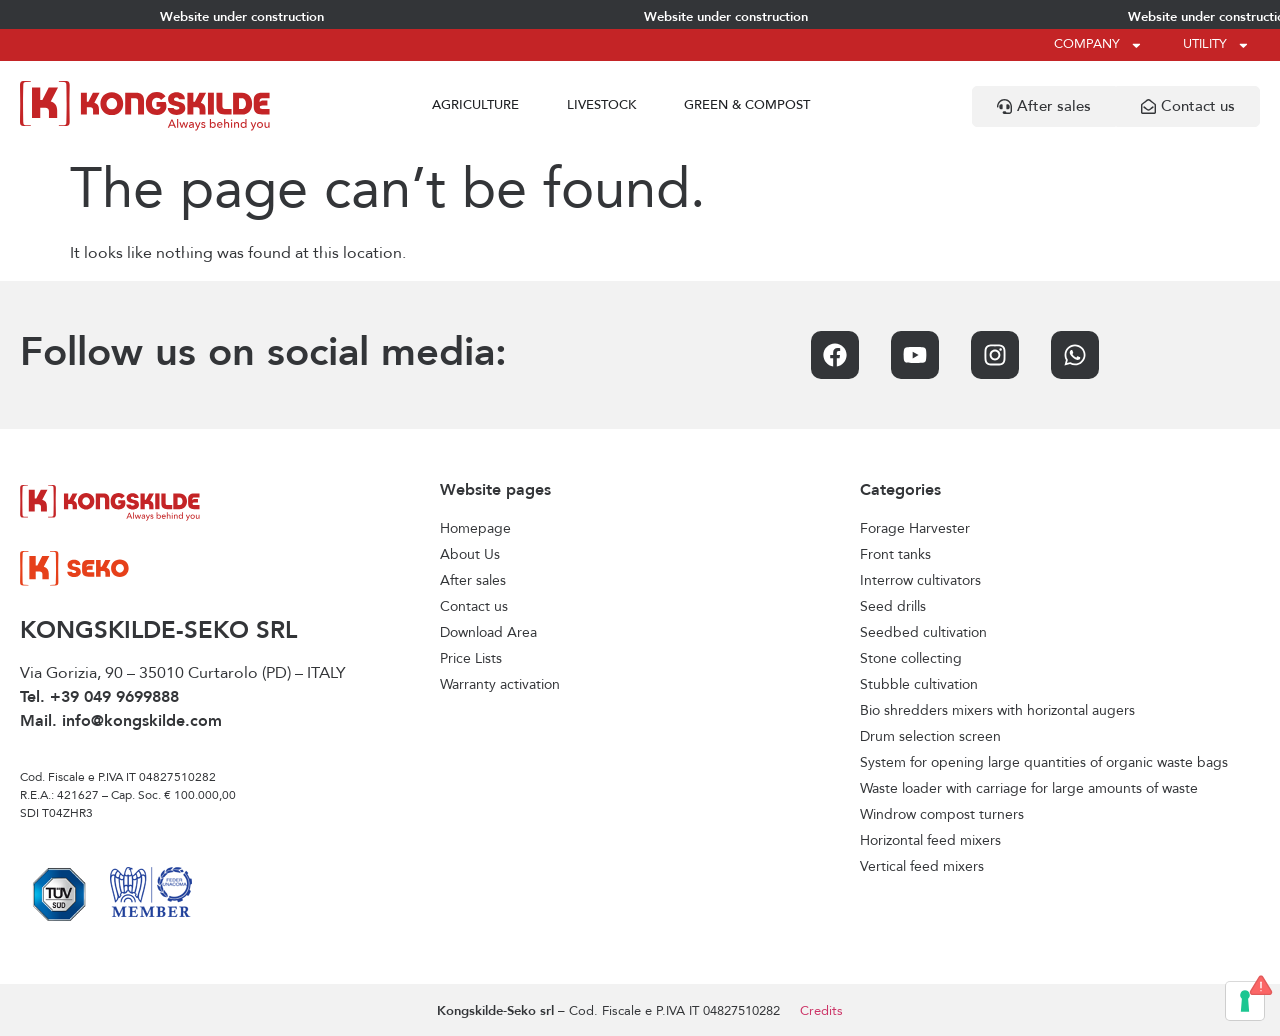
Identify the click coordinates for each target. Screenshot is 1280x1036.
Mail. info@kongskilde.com (121, 722)
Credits (821, 1011)
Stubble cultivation (919, 685)
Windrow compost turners (942, 815)
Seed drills (893, 607)
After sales (473, 581)
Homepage (475, 529)
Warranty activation (500, 685)
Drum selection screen (930, 737)
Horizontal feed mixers (930, 841)
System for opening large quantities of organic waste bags (1044, 763)
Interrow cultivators (920, 581)
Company (1098, 45)
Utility (1216, 45)
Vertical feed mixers (922, 867)
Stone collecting (911, 659)
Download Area (488, 633)
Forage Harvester (915, 529)
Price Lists (471, 659)
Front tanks (895, 555)
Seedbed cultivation (923, 633)
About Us (470, 555)
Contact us (474, 607)
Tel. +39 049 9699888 (99, 698)
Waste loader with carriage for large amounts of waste (1029, 789)
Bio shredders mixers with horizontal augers (997, 711)
